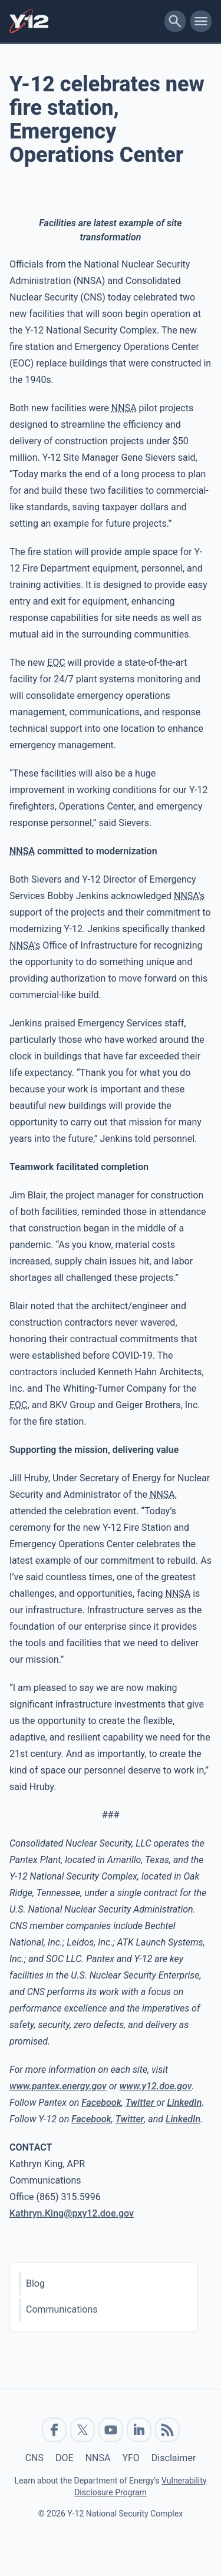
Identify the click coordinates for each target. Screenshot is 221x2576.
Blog (35, 2283)
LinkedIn (184, 2102)
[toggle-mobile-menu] (201, 21)
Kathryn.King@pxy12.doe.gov (71, 2213)
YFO (130, 2457)
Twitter (141, 2102)
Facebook (101, 2102)
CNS (34, 2457)
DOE (64, 2457)
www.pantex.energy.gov (58, 2086)
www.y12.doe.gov (156, 2086)
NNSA (98, 2457)
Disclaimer (173, 2457)
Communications (62, 2309)
